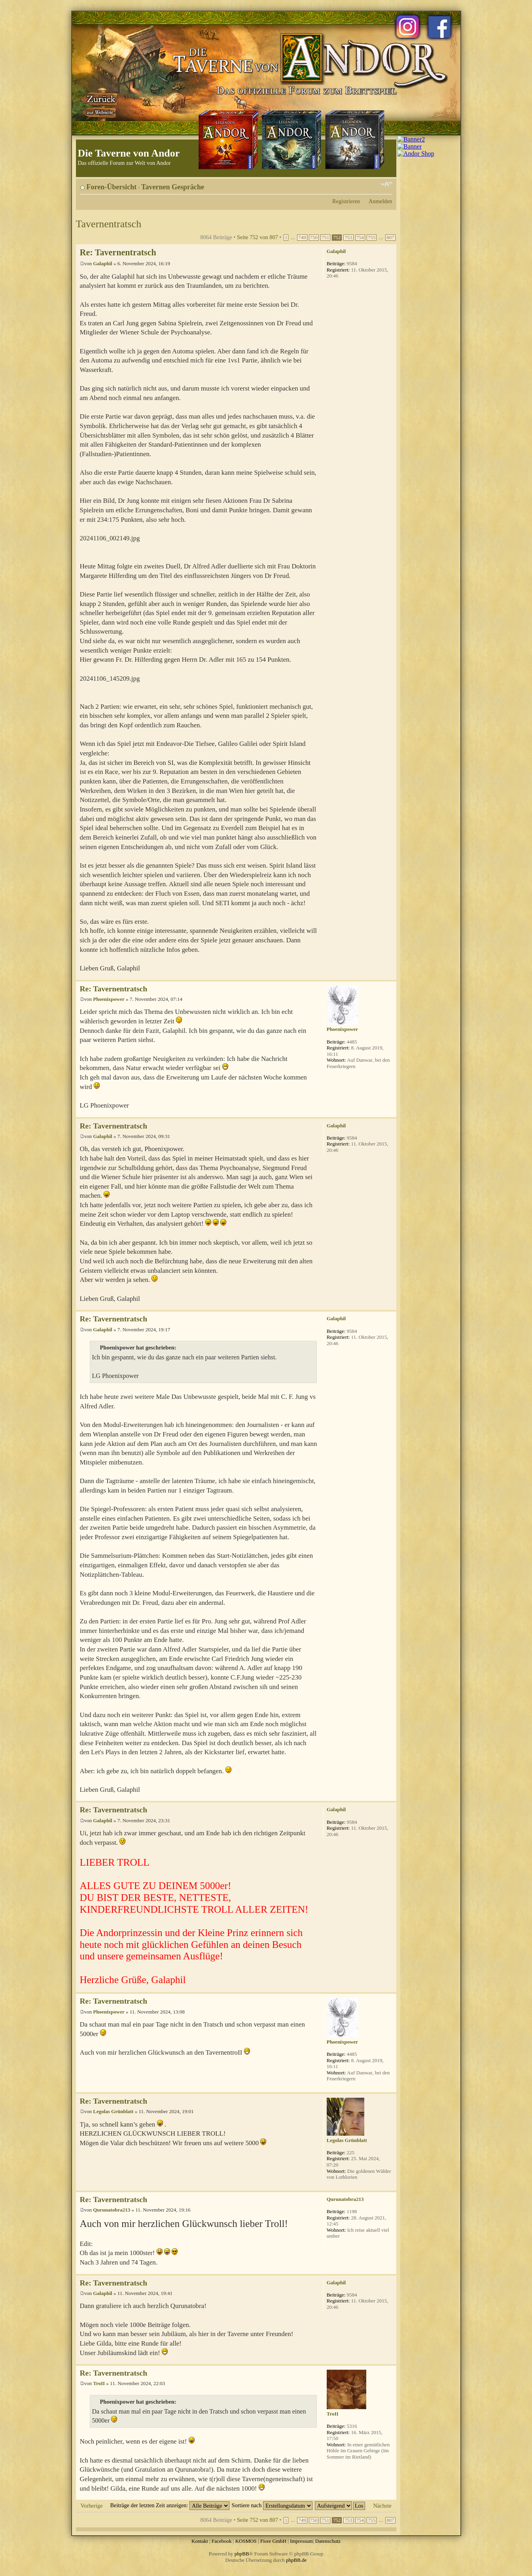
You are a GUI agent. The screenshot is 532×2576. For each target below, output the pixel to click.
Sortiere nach (272, 2505)
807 (390, 237)
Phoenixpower (108, 999)
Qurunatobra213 (111, 2210)
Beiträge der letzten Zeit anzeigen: (169, 2505)
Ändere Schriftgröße (386, 184)
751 (325, 237)
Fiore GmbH (273, 2541)
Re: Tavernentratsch (118, 252)
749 (302, 237)
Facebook (222, 2541)
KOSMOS (246, 2541)
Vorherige (92, 2505)
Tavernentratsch (109, 224)
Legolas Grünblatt (113, 2111)
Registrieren (346, 201)
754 (360, 237)
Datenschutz (328, 2541)
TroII (99, 2383)
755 (371, 237)
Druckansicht (374, 184)
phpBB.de (296, 2560)
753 (348, 237)
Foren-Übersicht (112, 187)
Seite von (257, 237)
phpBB (242, 2554)
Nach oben (390, 976)
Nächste (382, 2505)
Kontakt (199, 2541)
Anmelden (380, 201)
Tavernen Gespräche (172, 187)
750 (314, 237)
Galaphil (102, 263)
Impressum (301, 2541)
